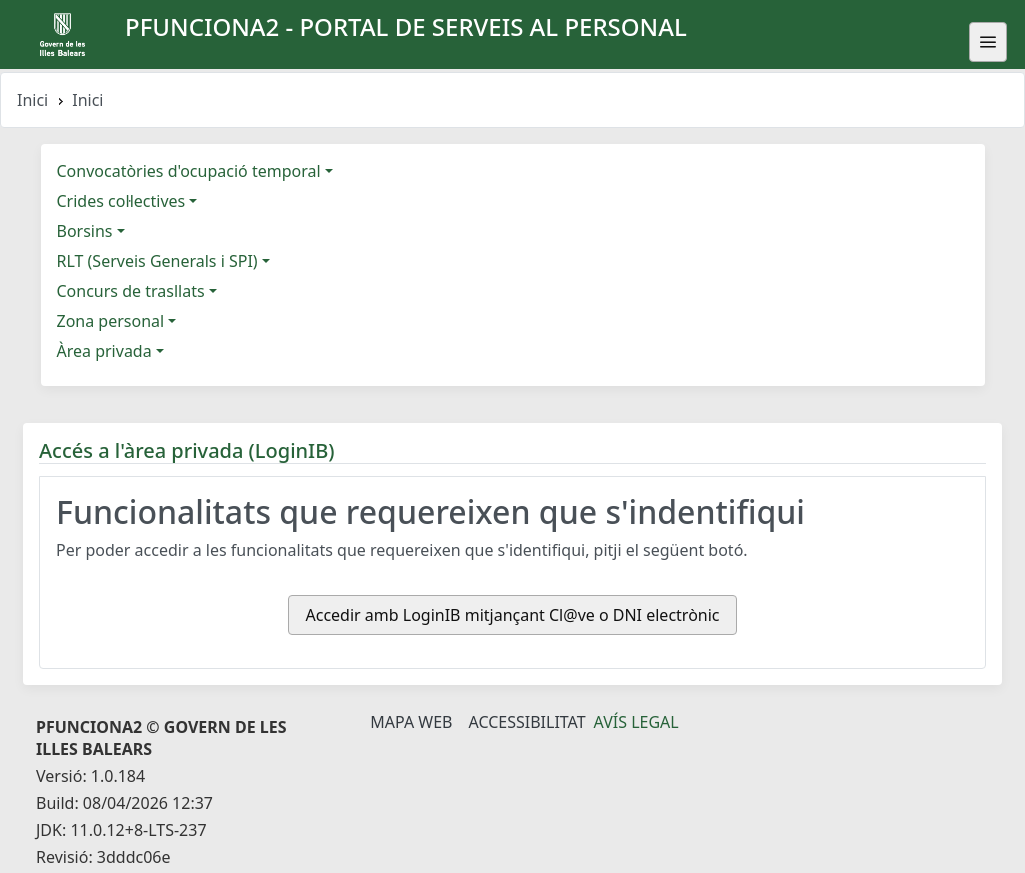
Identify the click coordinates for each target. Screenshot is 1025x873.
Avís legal (636, 722)
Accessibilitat (526, 722)
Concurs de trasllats (131, 291)
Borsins (85, 231)
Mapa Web (411, 722)
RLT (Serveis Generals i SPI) (157, 261)
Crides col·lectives (121, 201)
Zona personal (111, 321)
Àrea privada (104, 351)
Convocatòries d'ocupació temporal (189, 171)
